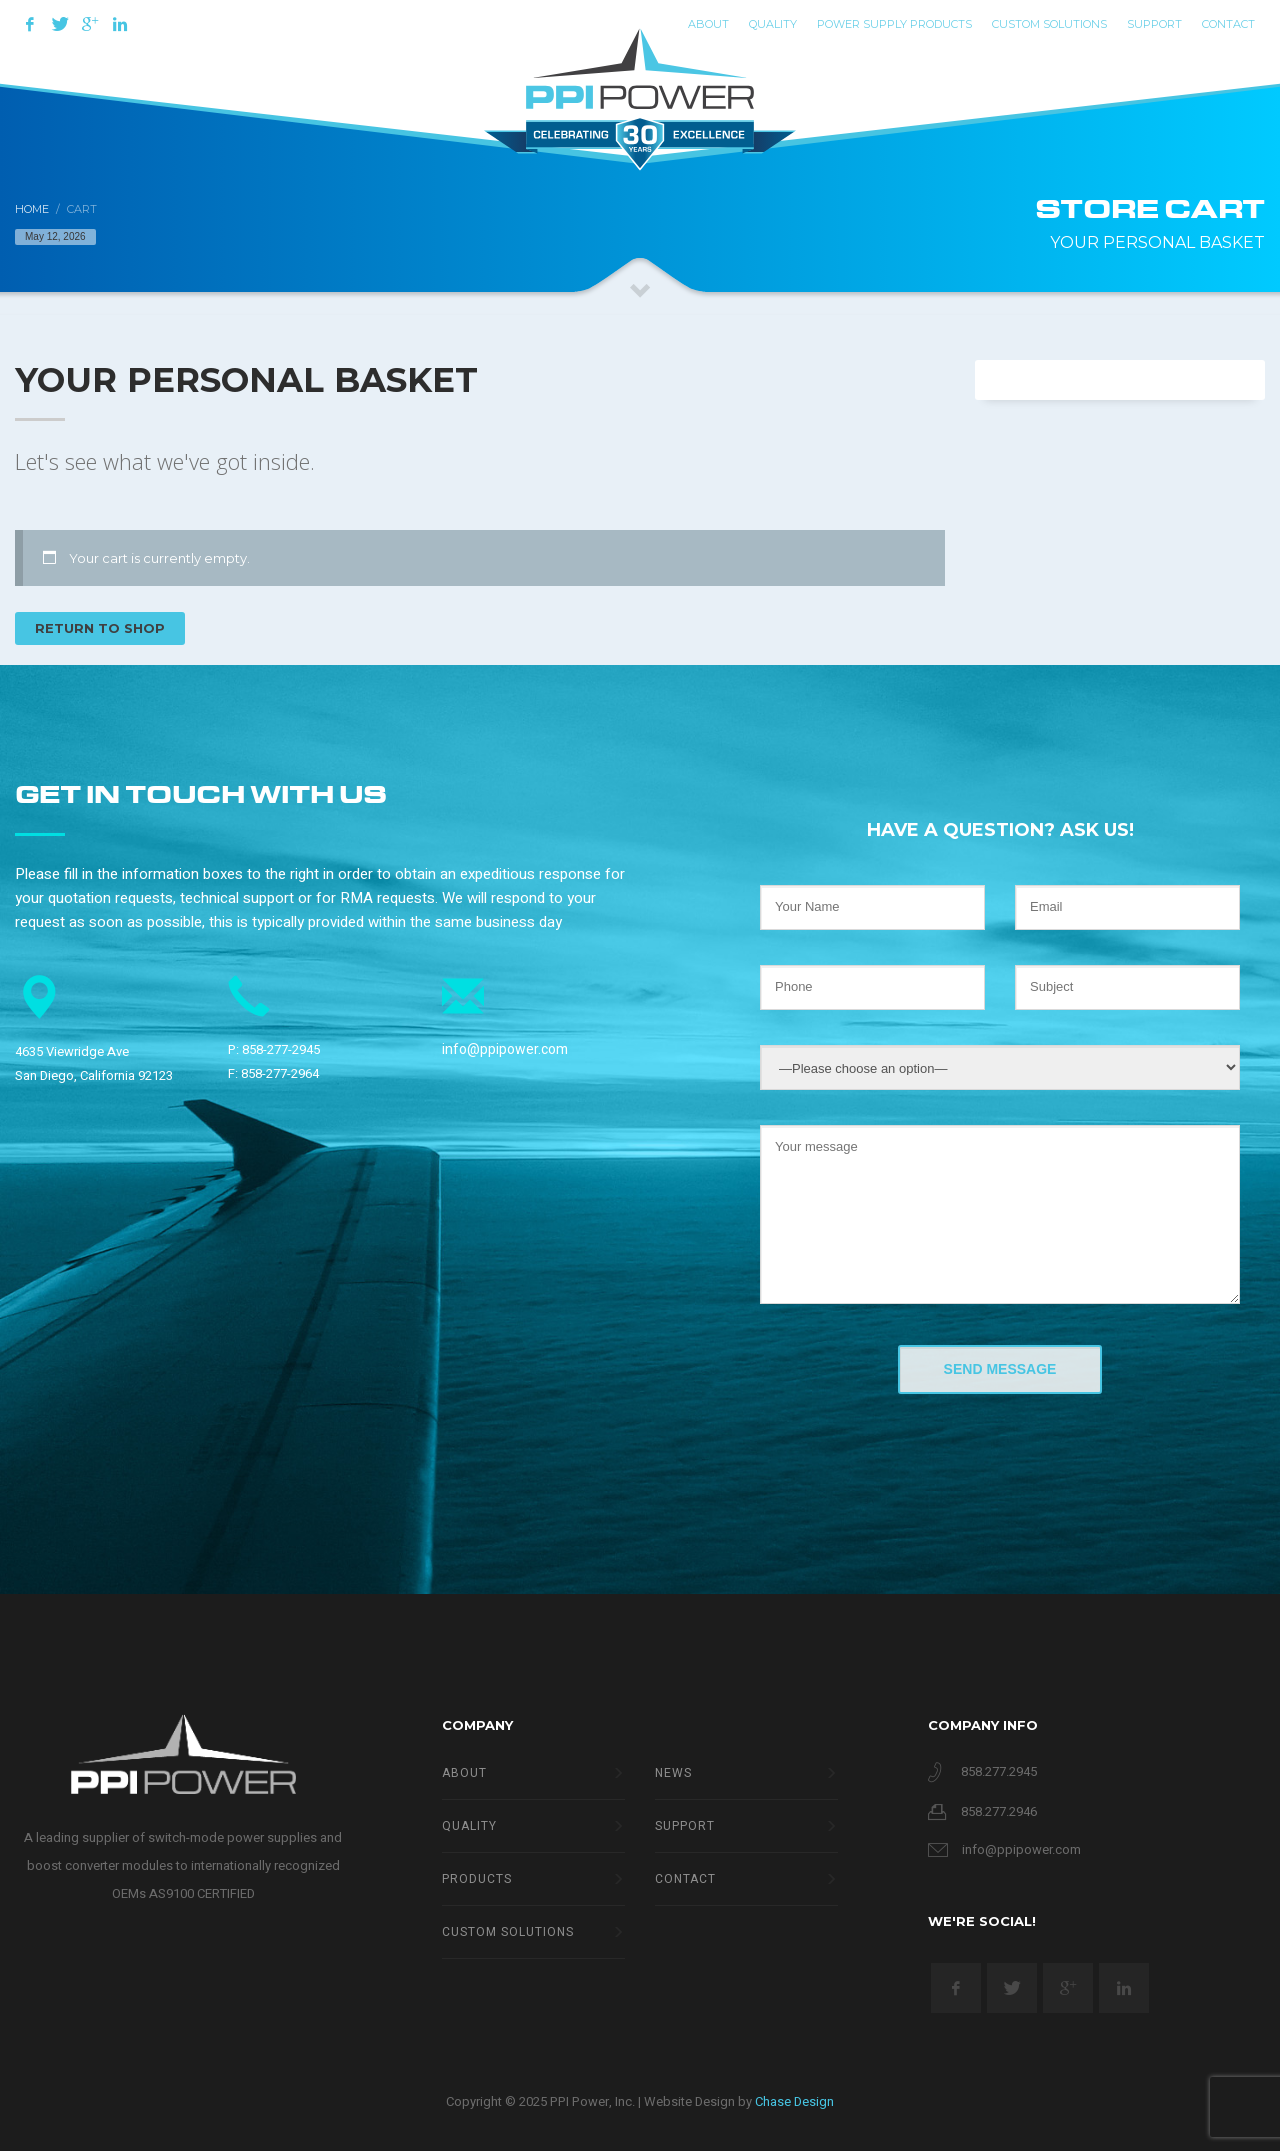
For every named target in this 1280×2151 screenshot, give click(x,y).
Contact (1228, 24)
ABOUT (708, 24)
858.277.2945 (999, 1771)
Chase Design (794, 2101)
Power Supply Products (894, 24)
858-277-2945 (281, 1049)
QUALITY (773, 24)
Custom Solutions (1049, 24)
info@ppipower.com (505, 1049)
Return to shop (100, 628)
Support (1154, 24)
